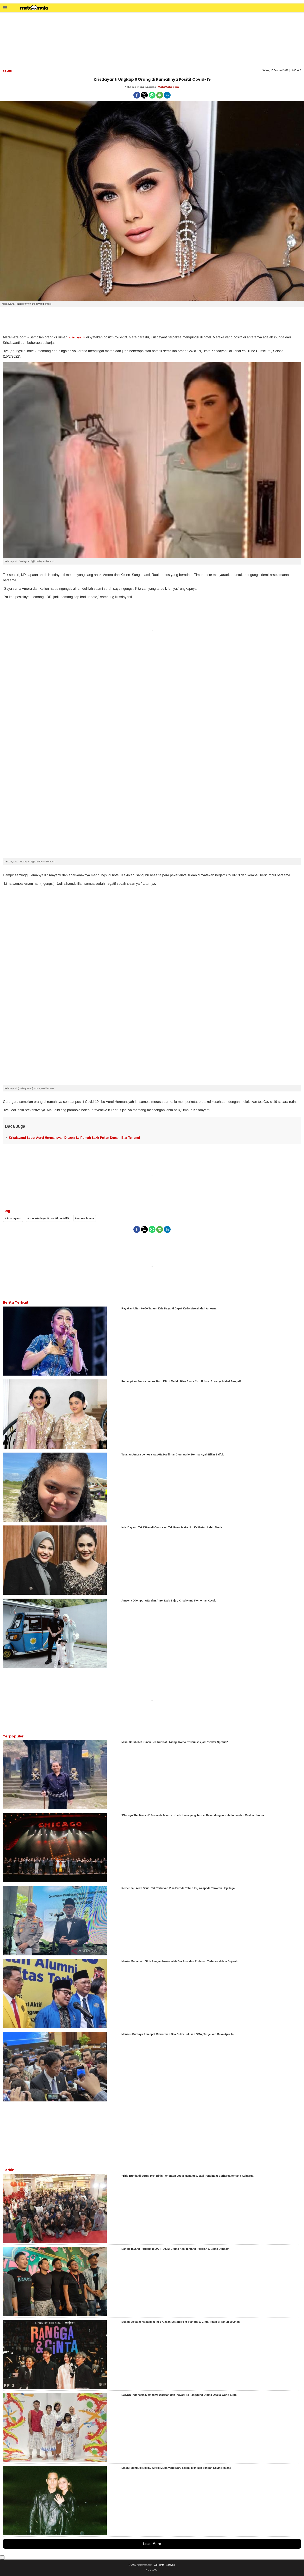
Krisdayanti (76, 337)
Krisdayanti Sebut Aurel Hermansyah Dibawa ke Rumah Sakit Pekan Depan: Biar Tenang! (74, 1137)
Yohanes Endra (134, 87)
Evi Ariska (150, 87)
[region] (152, 40)
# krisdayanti (13, 1218)
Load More (152, 2544)
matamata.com (144, 2565)
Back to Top (152, 2570)
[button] (5, 7)
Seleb (7, 70)
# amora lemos (84, 1218)
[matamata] (34, 8)
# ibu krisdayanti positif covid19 (48, 1218)
